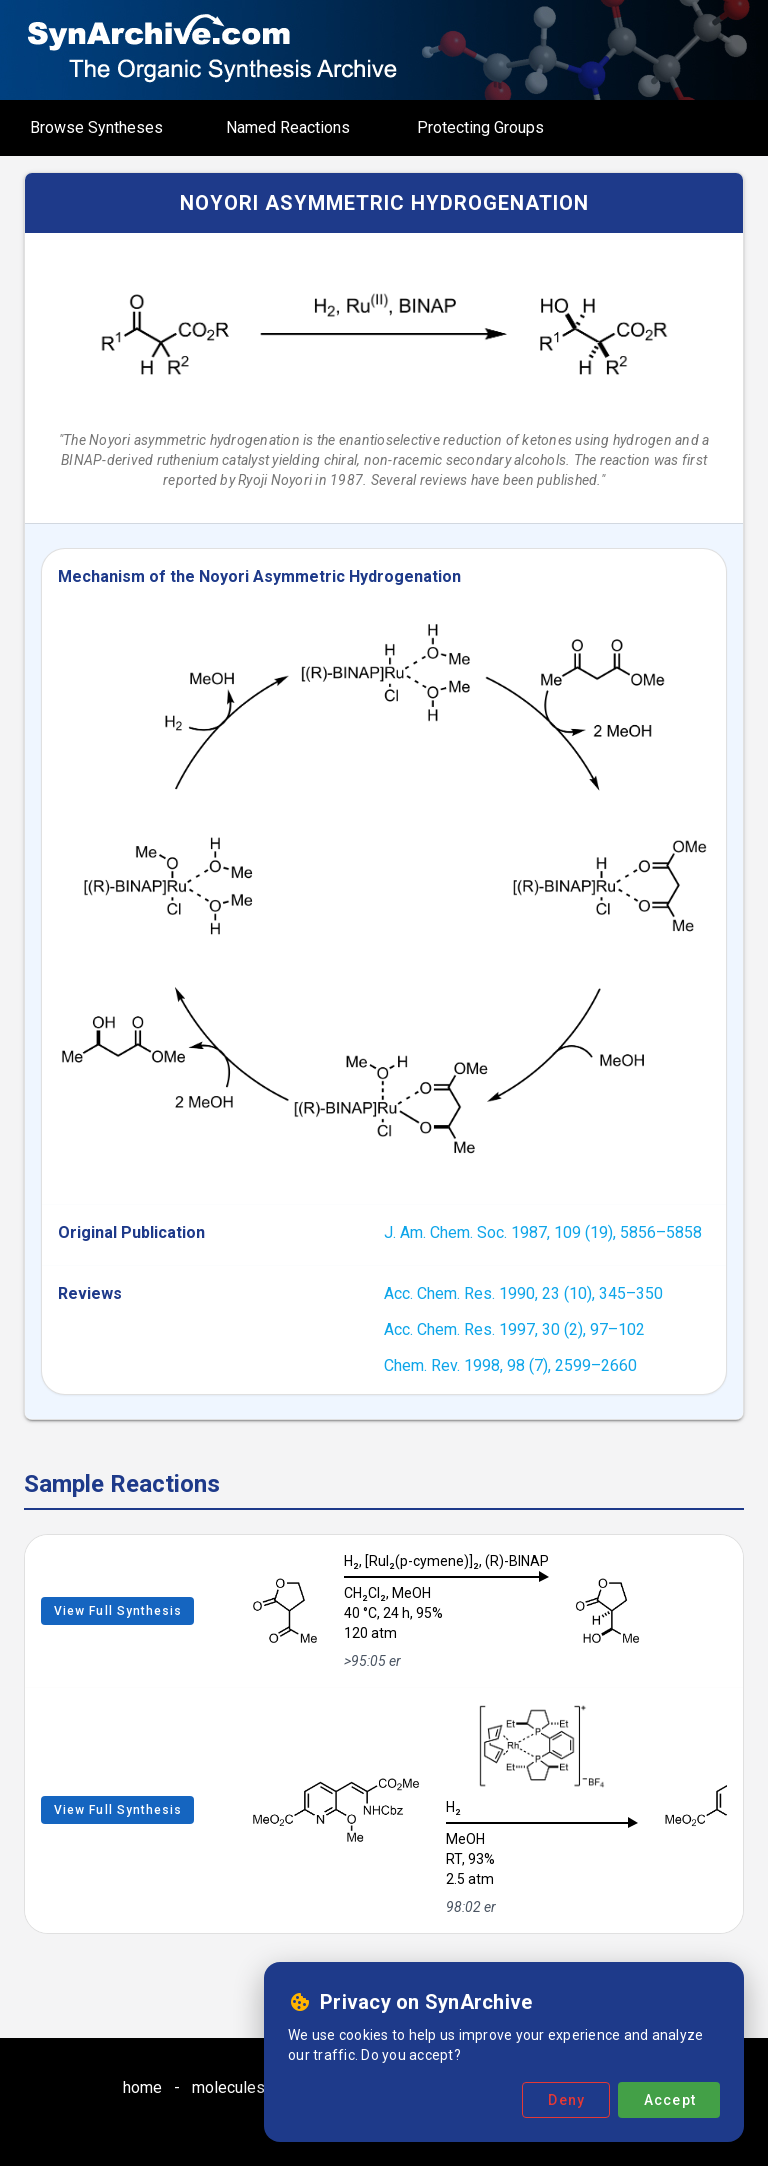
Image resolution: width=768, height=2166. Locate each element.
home (142, 2087)
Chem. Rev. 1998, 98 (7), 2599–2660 (510, 1365)
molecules (228, 2087)
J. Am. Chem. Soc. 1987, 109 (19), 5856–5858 (543, 1232)
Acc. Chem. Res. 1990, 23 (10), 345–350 (523, 1293)
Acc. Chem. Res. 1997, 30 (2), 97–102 (514, 1329)
